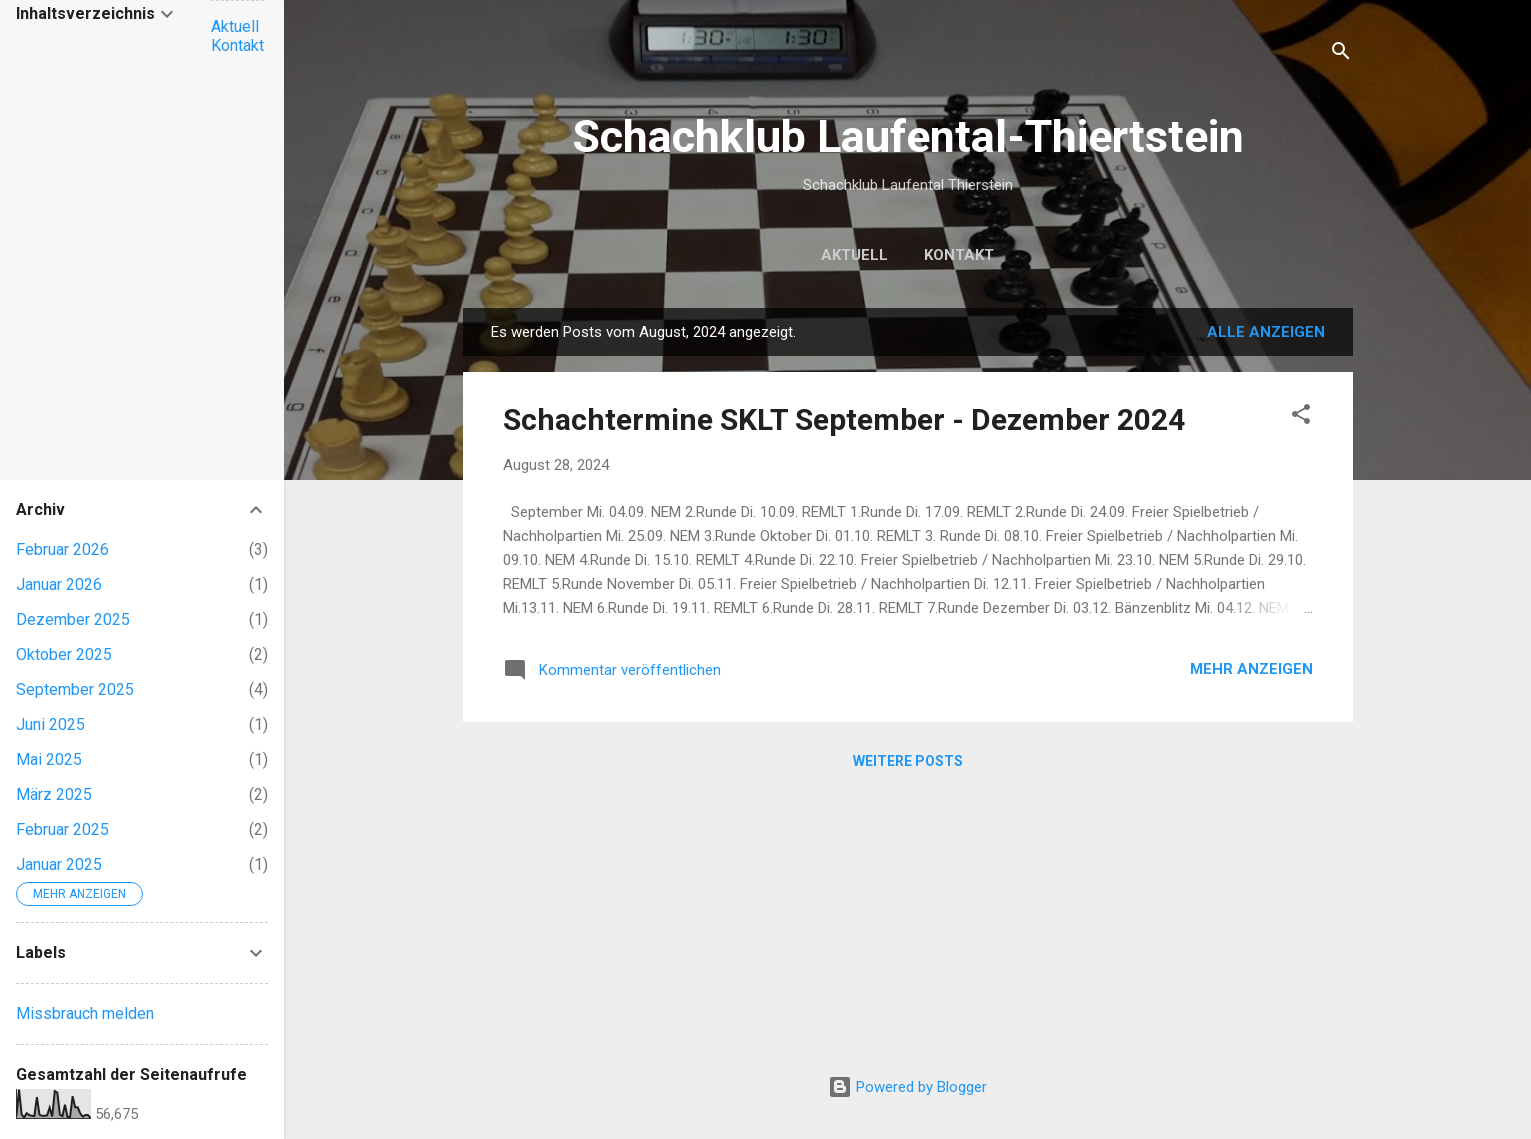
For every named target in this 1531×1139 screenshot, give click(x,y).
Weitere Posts (908, 761)
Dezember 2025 (73, 619)
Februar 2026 (62, 549)
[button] (1301, 417)
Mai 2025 (49, 759)
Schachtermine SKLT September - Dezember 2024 (844, 419)
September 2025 (75, 689)
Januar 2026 (59, 584)
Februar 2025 (62, 829)
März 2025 (54, 794)
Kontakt (959, 255)
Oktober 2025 (64, 654)
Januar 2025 (59, 864)
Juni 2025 (50, 724)
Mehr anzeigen (1251, 669)
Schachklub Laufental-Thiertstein (908, 136)
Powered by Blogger (907, 1087)
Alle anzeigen (1266, 332)
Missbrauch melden (85, 1013)
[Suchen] (1341, 54)
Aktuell (854, 255)
